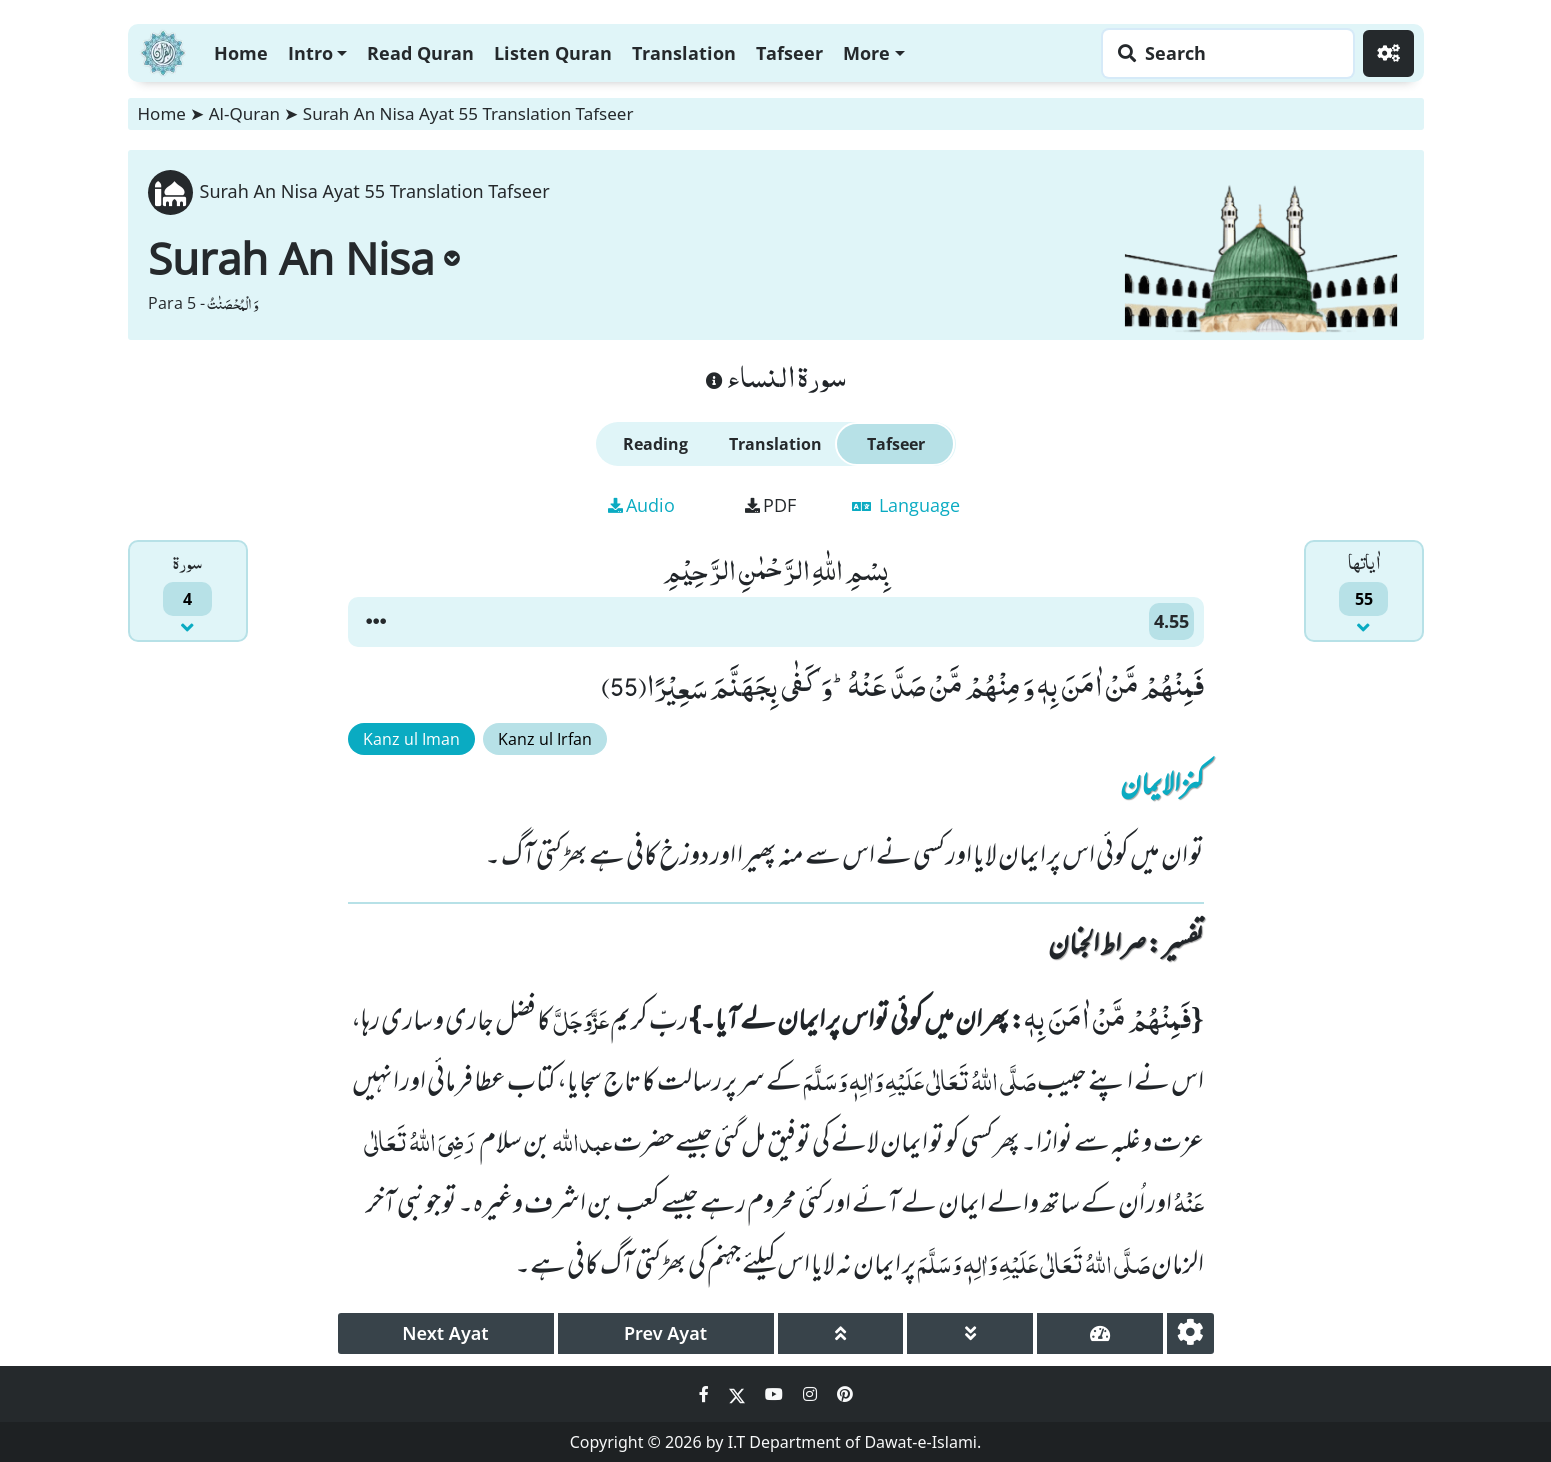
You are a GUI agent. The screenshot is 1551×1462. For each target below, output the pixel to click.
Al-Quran (244, 113)
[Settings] (1388, 53)
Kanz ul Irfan (545, 739)
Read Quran (420, 53)
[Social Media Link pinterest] (845, 1394)
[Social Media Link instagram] (812, 1394)
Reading (655, 444)
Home (241, 53)
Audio (641, 505)
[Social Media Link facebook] (706, 1394)
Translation (684, 53)
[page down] (970, 1333)
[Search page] (1223, 53)
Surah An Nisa (304, 258)
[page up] (841, 1333)
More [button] (866, 53)
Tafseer (789, 53)
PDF (770, 505)
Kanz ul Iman (411, 739)
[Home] (163, 50)
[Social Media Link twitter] (739, 1394)
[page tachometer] (1100, 1333)
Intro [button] (310, 53)
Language (906, 505)
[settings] (1190, 1333)
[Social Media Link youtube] (776, 1394)
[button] (376, 622)
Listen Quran (553, 53)
